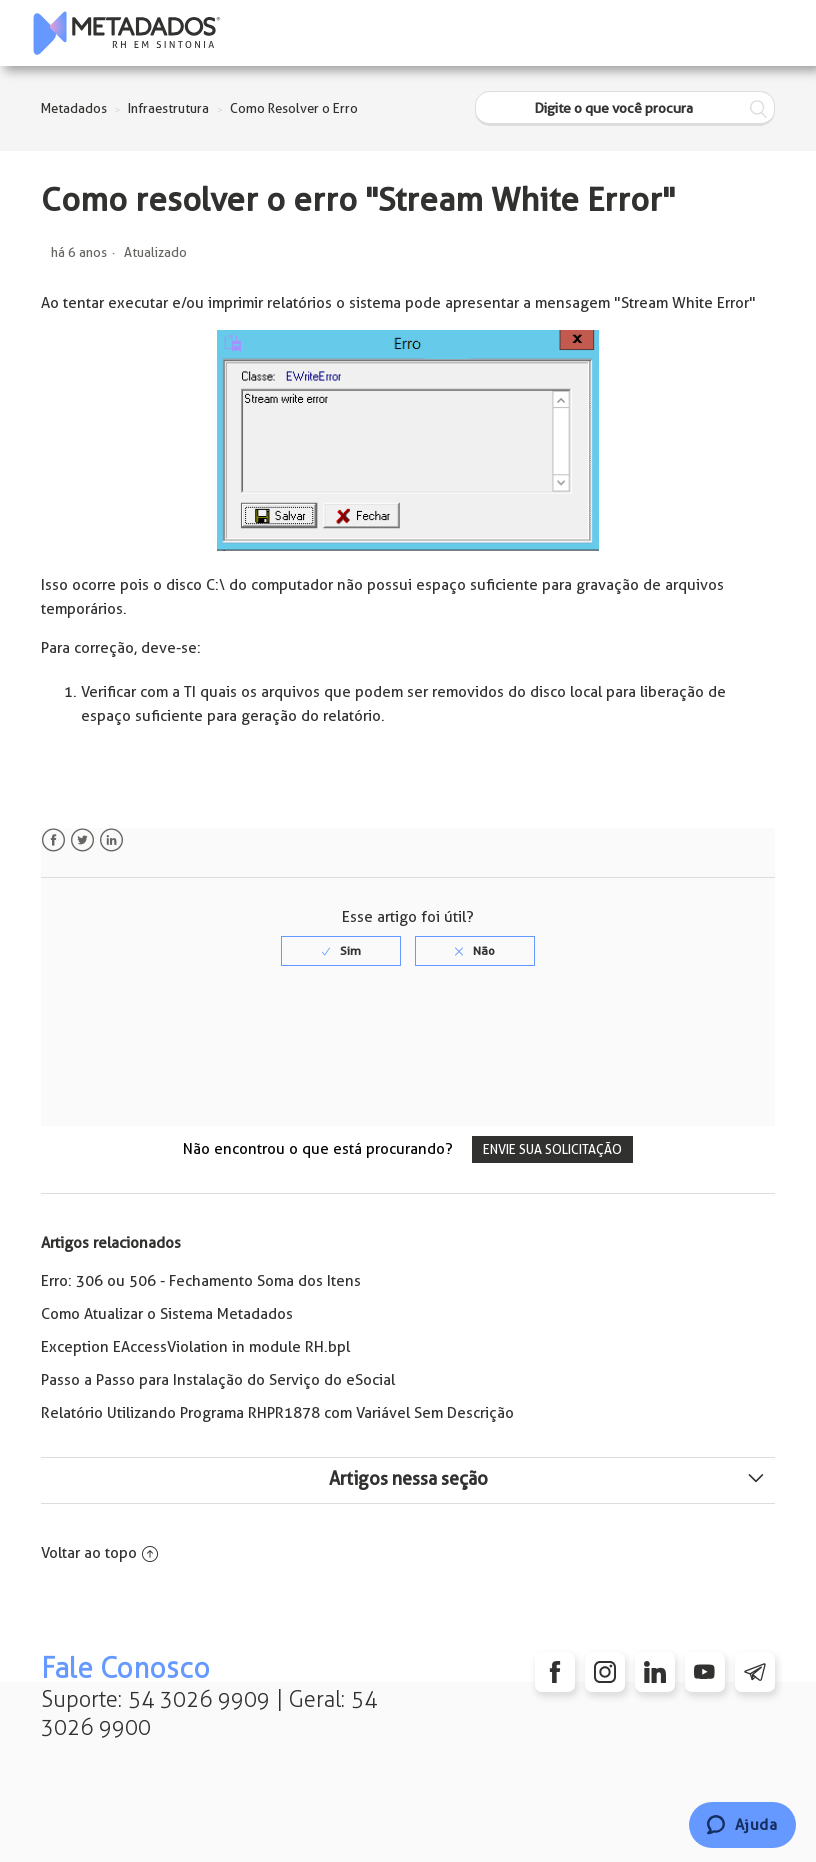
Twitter (82, 840)
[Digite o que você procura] (625, 108)
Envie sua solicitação (552, 1149)
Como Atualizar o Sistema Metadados (167, 1314)
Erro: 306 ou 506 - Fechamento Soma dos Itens (201, 1281)
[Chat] (742, 1825)
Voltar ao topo (99, 1553)
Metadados (74, 108)
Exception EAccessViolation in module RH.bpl (195, 1347)
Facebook (53, 840)
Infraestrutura (168, 108)
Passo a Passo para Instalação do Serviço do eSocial (218, 1380)
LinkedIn (111, 840)
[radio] (341, 951)
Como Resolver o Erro (294, 108)
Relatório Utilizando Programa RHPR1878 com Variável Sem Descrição (277, 1413)
